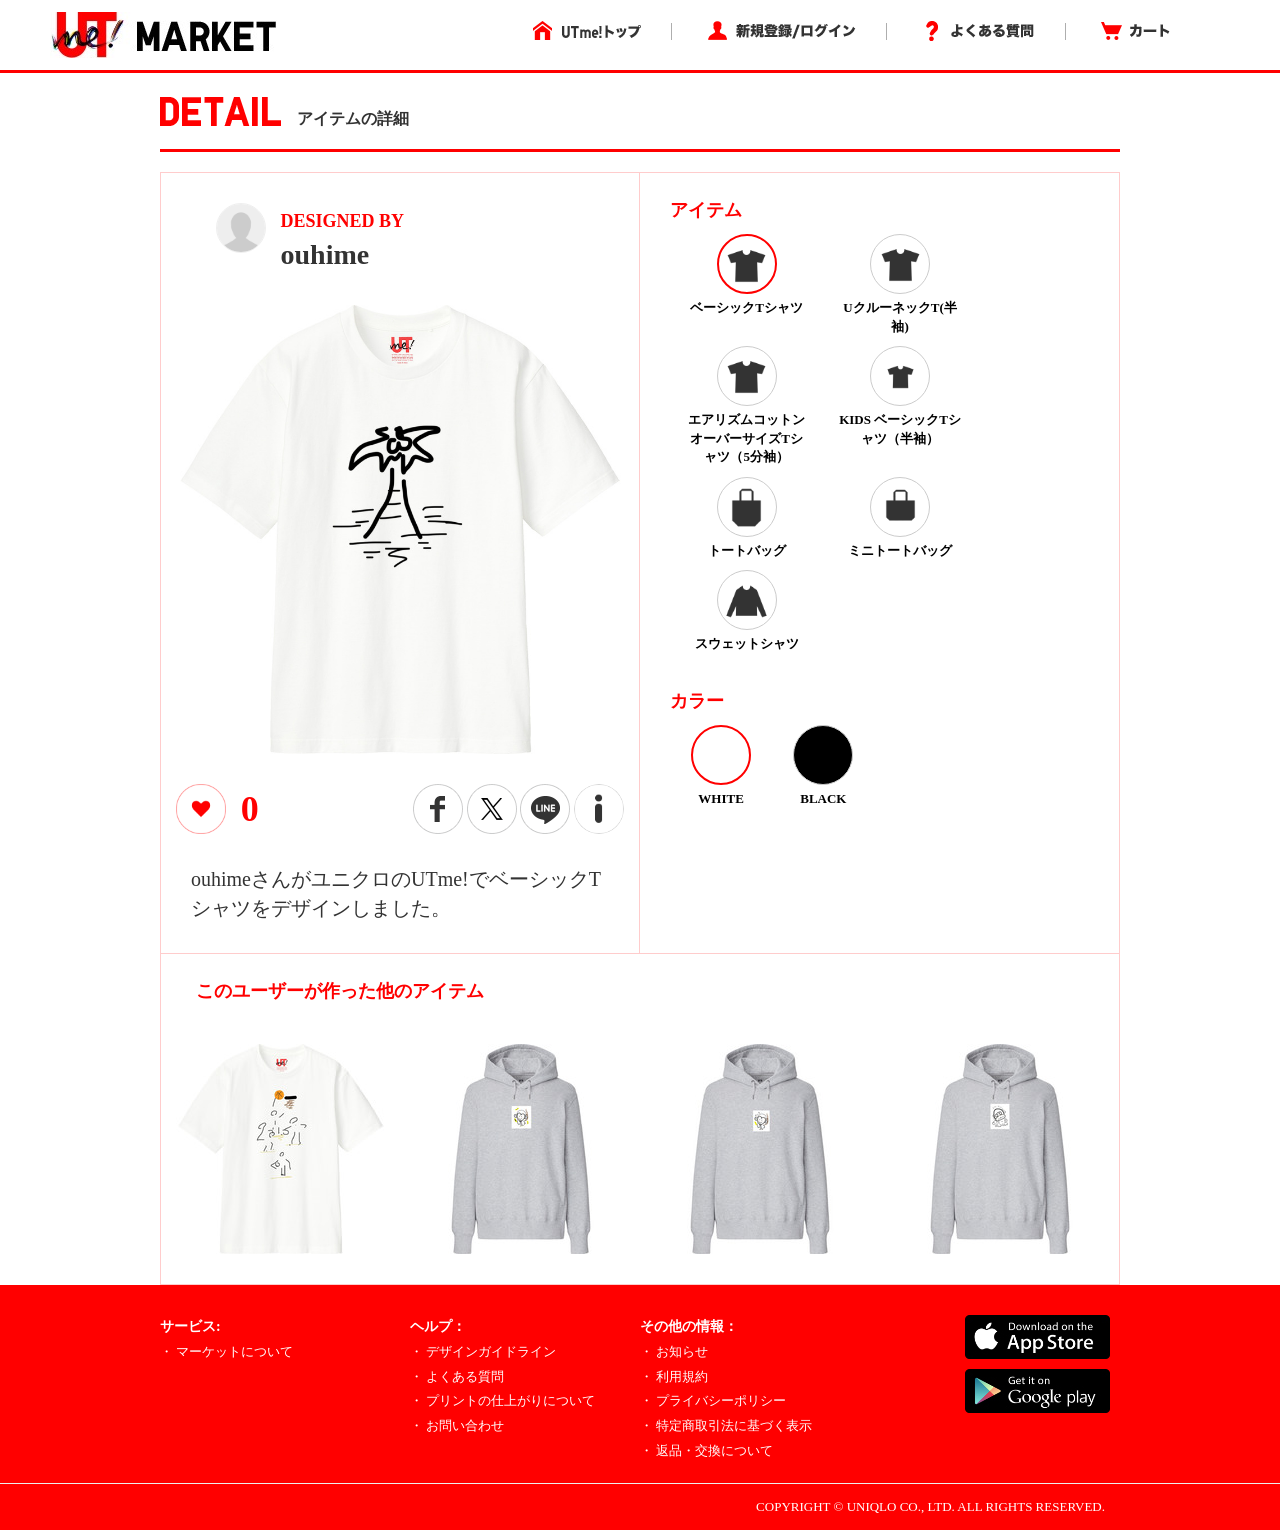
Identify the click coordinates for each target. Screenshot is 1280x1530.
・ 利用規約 (674, 1376)
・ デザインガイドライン (483, 1351)
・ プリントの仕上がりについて (502, 1400)
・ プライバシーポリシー (713, 1400)
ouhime (325, 254)
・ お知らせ (674, 1351)
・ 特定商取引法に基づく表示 (726, 1425)
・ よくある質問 (457, 1376)
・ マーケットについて (226, 1351)
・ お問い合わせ (457, 1425)
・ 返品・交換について (706, 1450)
